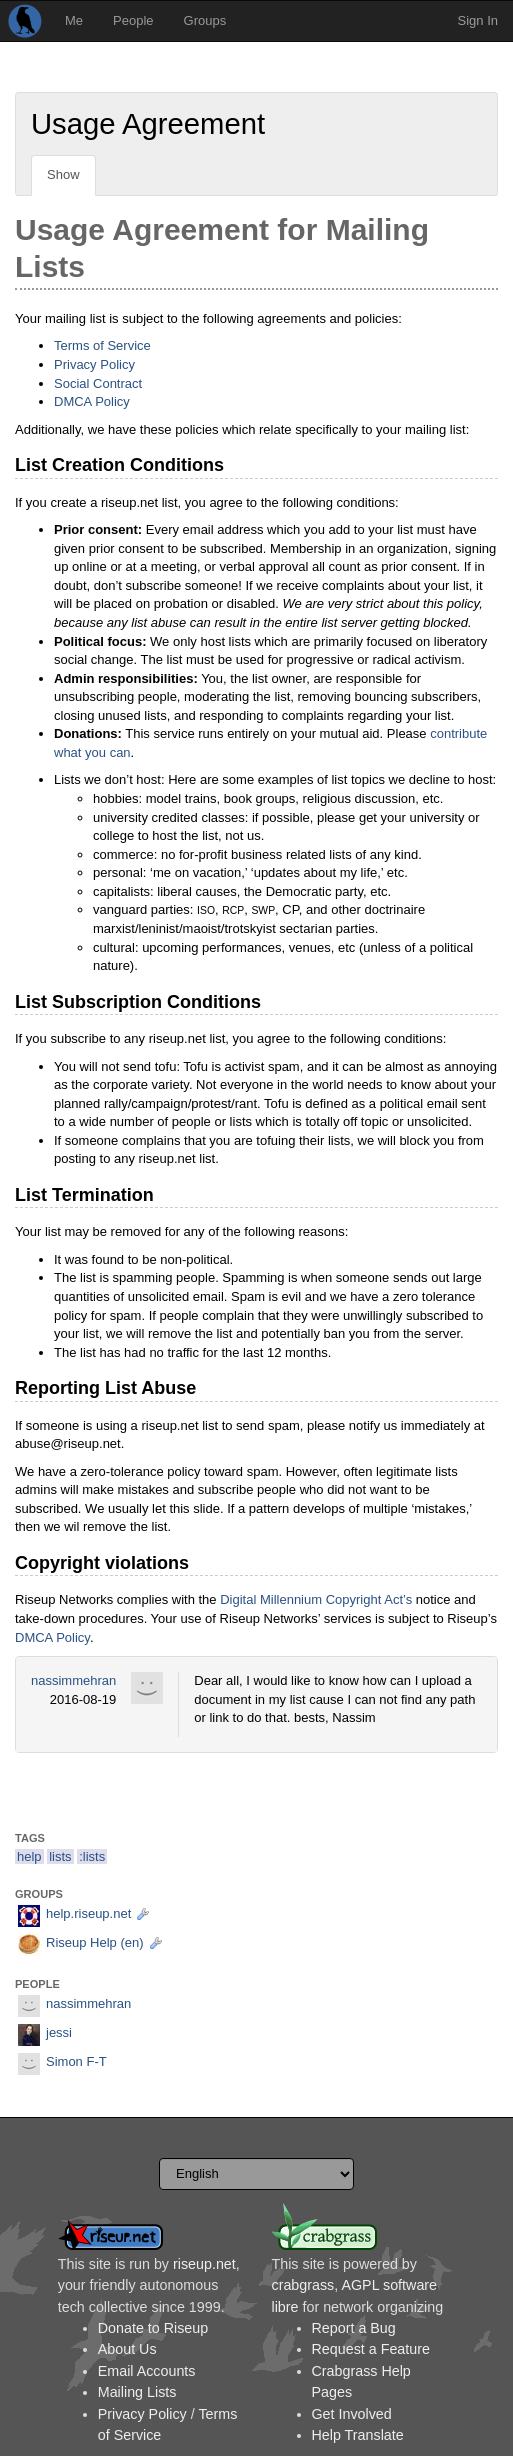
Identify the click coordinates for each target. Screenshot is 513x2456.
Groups (205, 20)
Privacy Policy (94, 364)
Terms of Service (102, 345)
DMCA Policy (92, 401)
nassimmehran (73, 1680)
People (133, 20)
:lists (92, 1856)
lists (60, 1856)
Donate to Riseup (153, 2328)
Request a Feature (371, 2349)
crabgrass (303, 2285)
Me (74, 20)
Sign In (478, 20)
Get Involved (352, 2414)
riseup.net (204, 2264)
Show (63, 174)
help (29, 1856)
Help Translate (358, 2435)
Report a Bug (354, 2328)
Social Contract (98, 383)
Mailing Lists (137, 2392)
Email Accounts (147, 2371)
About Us (127, 2349)
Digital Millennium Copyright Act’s (316, 1599)
